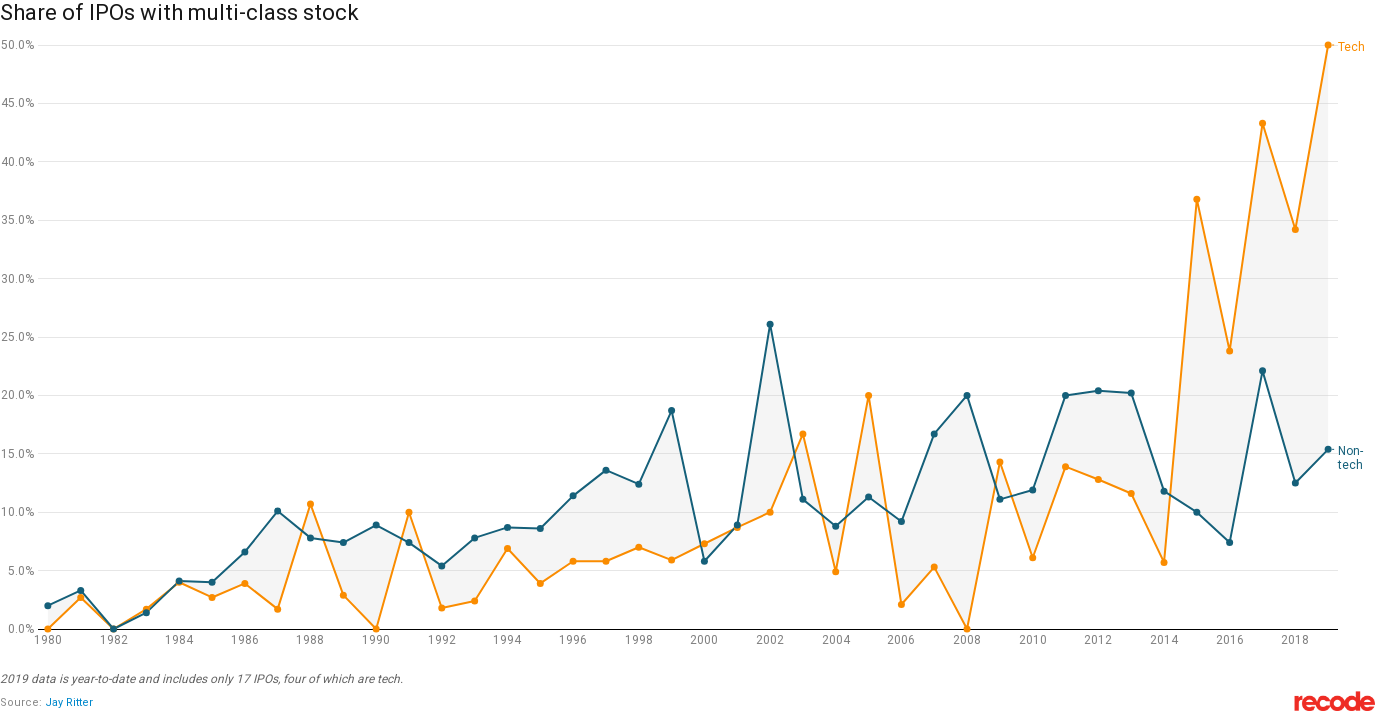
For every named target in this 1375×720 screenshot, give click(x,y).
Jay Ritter (69, 702)
